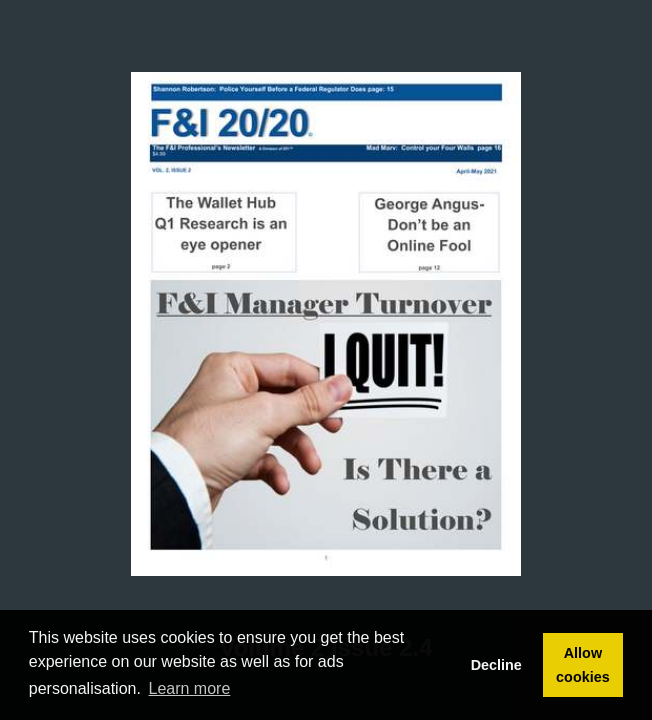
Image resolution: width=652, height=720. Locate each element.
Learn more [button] (190, 688)
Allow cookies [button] (583, 665)
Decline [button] (496, 665)
